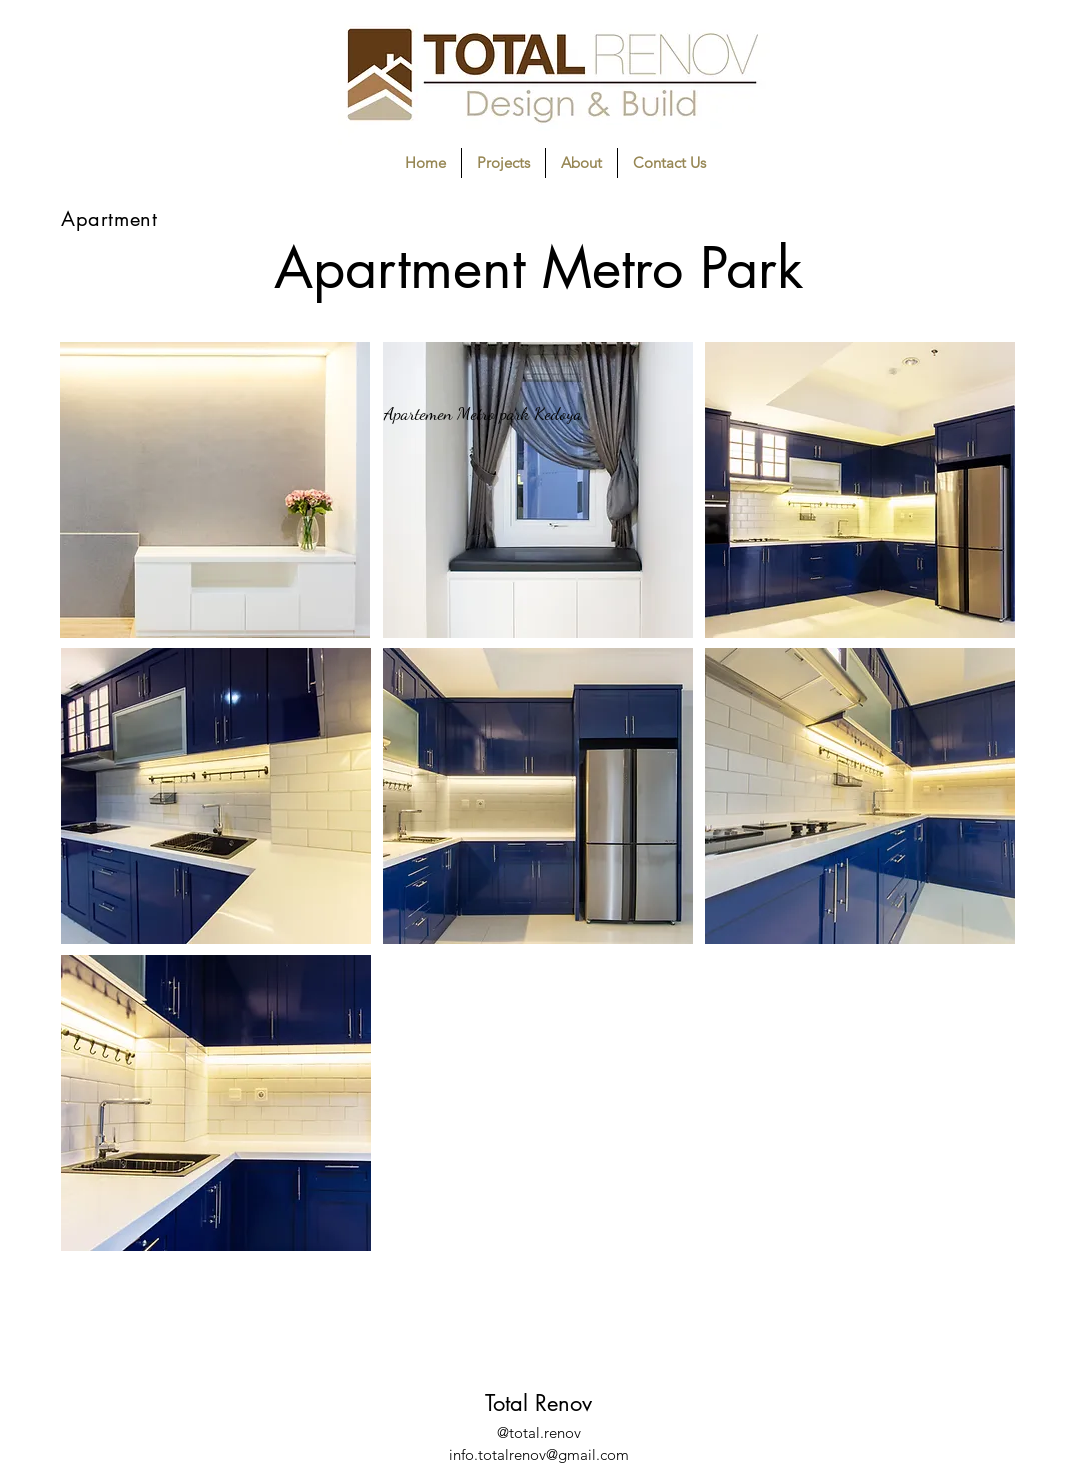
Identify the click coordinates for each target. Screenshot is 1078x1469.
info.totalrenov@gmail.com (539, 1454)
